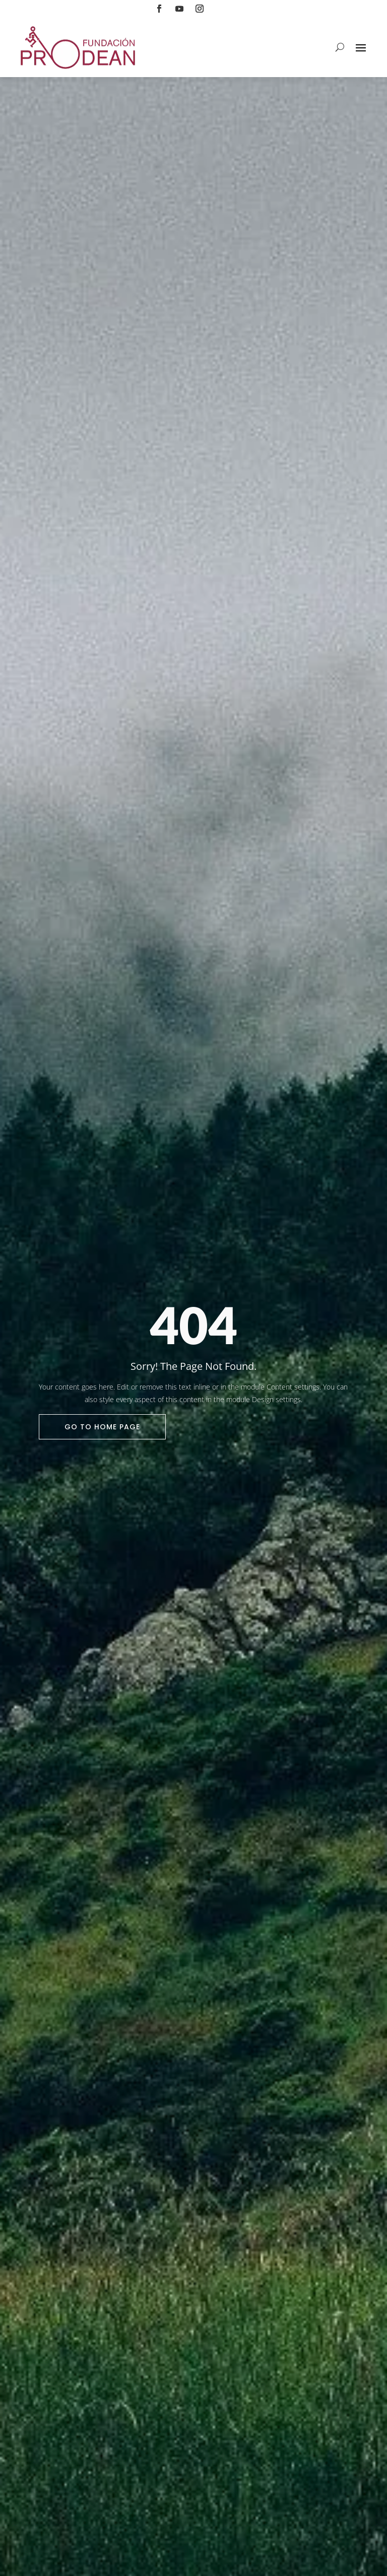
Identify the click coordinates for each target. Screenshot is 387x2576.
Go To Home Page (102, 1427)
